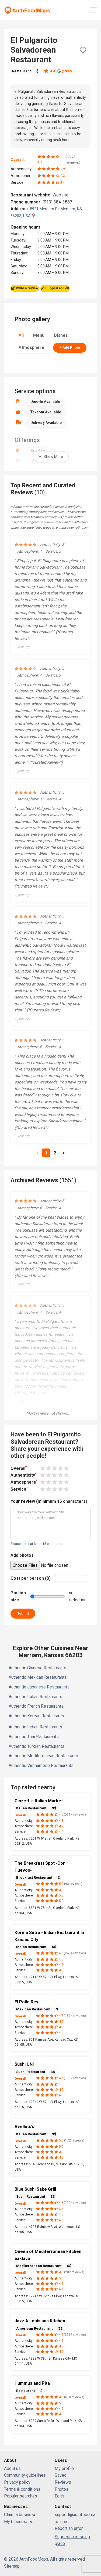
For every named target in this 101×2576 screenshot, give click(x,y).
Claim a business (20, 2514)
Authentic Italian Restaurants (35, 1696)
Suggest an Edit (55, 288)
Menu (38, 335)
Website (63, 195)
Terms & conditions (22, 2489)
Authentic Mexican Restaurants (38, 1677)
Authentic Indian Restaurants (35, 1726)
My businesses (18, 2521)
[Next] (64, 1153)
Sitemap (12, 2566)
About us (12, 2468)
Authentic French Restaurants (36, 1706)
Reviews (63, 2482)
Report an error (69, 2528)
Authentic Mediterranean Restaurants (43, 1755)
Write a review (24, 288)
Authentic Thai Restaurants (34, 1736)
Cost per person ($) (31, 1578)
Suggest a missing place (72, 2540)
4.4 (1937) (58, 71)
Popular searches (20, 2496)
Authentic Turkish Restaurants (36, 1746)
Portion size (18, 1596)
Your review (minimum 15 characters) (49, 1501)
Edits (59, 2496)
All (21, 335)
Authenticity (23, 1475)
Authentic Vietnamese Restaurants (41, 1765)
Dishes (61, 335)
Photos (61, 2489)
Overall (19, 1468)
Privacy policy (17, 2482)
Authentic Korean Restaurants (36, 1715)
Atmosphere (31, 347)
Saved (61, 2475)
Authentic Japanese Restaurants (39, 1687)
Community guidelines (25, 2475)
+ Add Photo (70, 347)
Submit (23, 1613)
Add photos (22, 1555)
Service (19, 1489)
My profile (64, 2468)
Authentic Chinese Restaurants (37, 1667)
